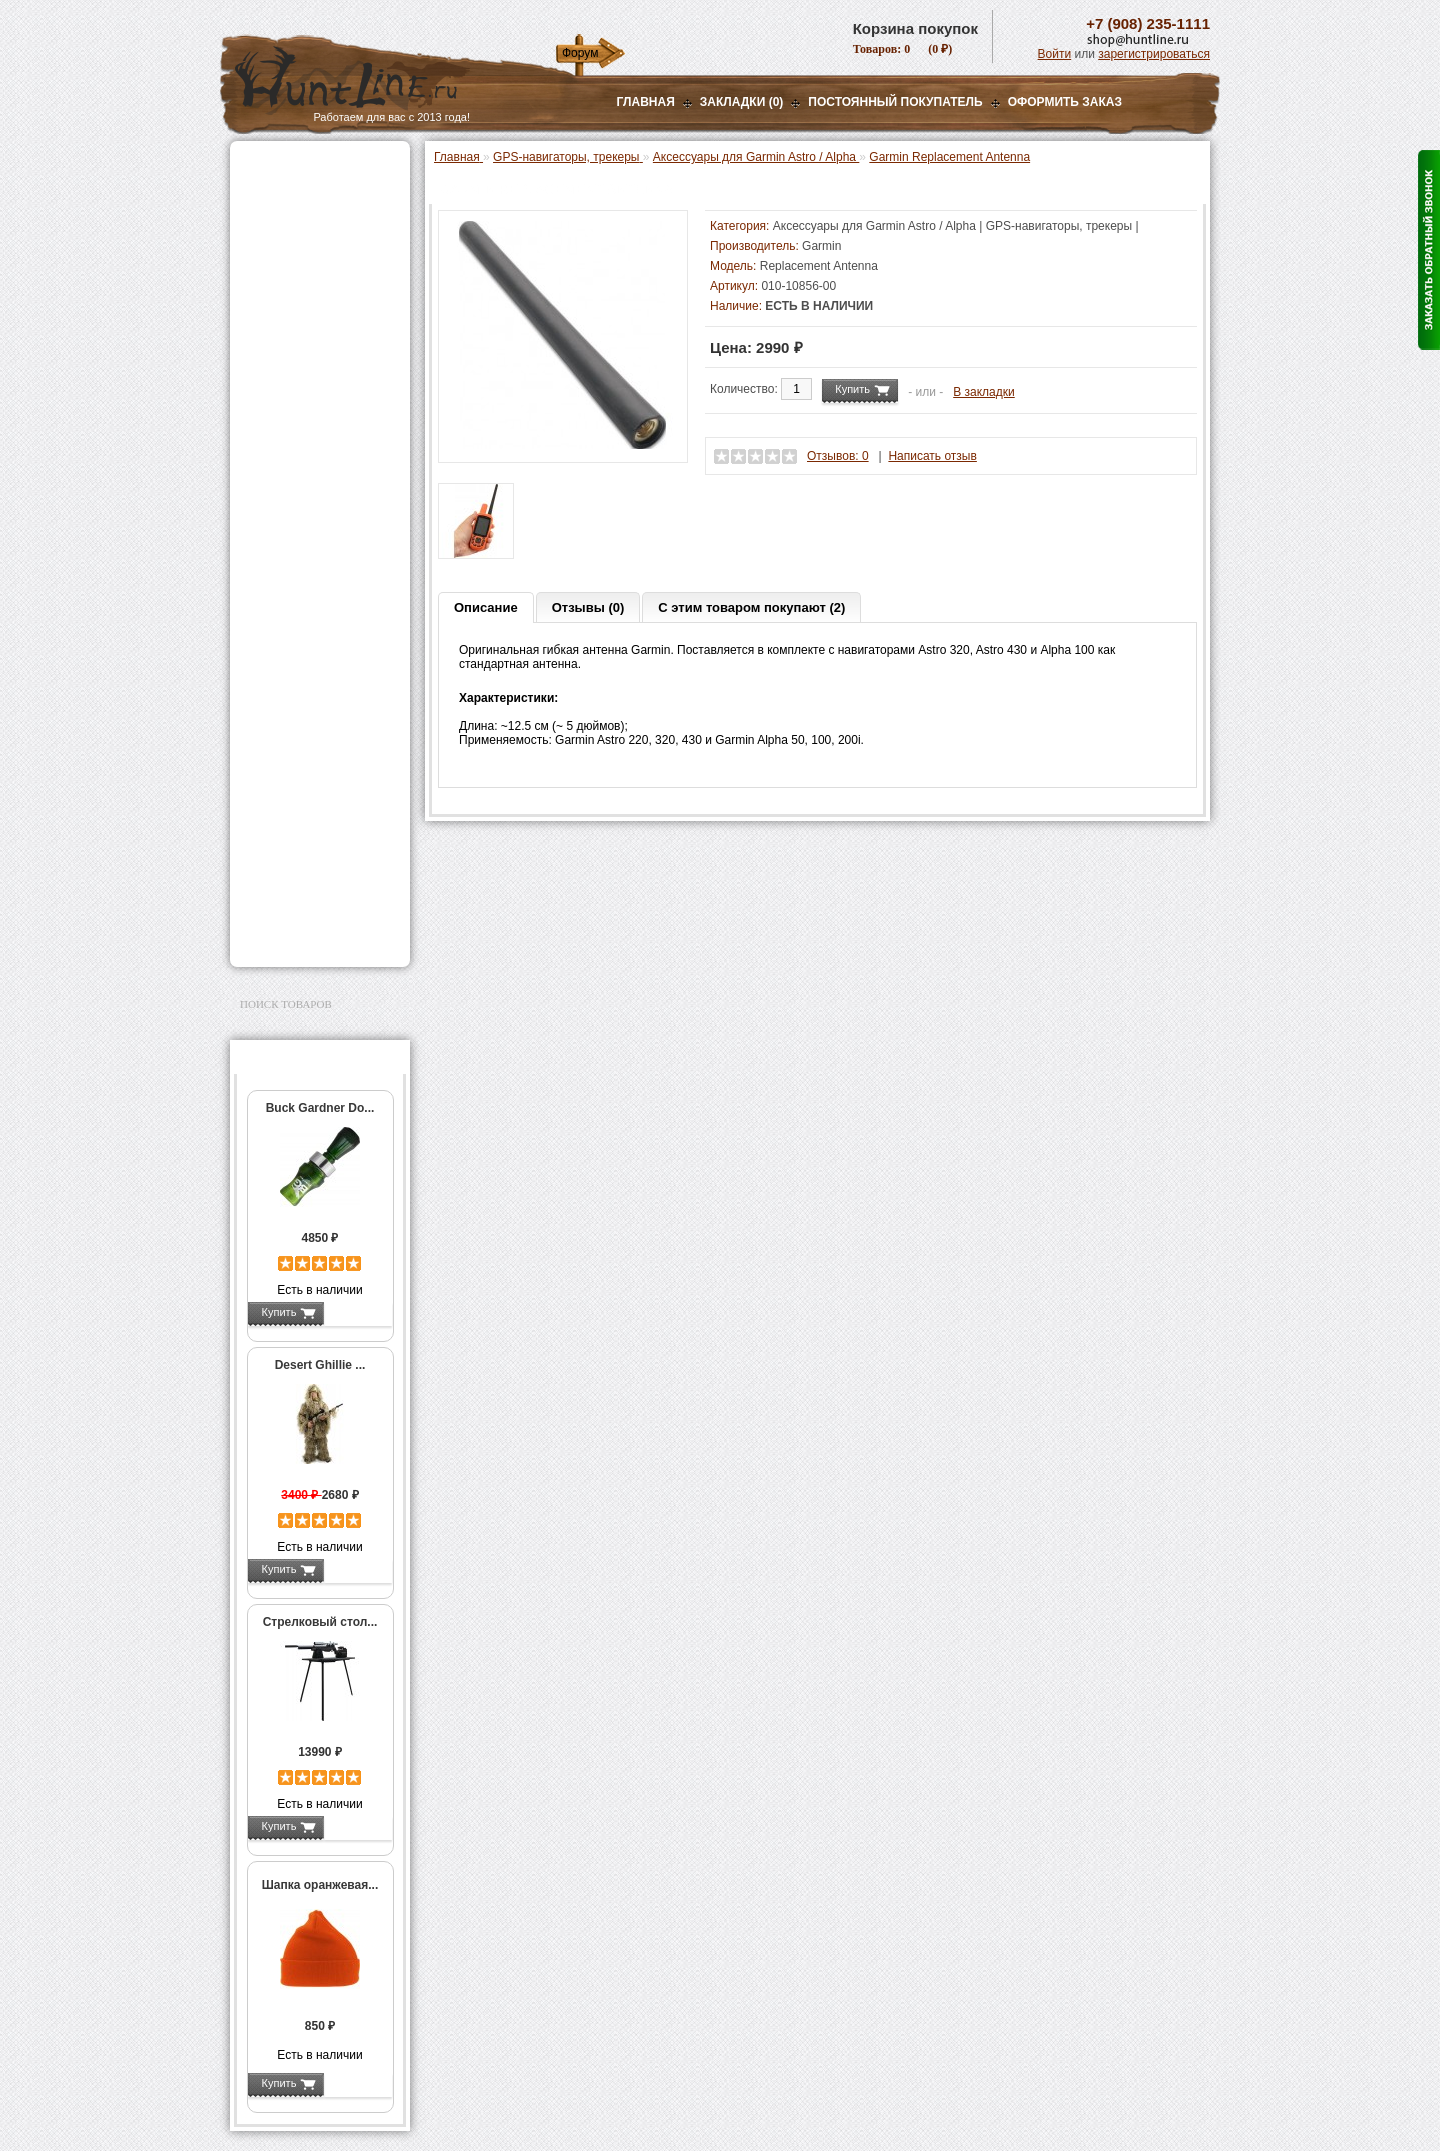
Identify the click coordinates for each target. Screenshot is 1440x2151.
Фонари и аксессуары (308, 431)
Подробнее (357, 1312)
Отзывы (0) (588, 607)
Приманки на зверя (300, 381)
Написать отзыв (932, 456)
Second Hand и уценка (308, 935)
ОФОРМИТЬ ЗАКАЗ (1065, 102)
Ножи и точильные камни (319, 846)
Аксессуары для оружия (315, 732)
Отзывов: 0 (838, 456)
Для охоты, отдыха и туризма (305, 814)
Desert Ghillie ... (320, 1365)
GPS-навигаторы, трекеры (295, 538)
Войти (1055, 54)
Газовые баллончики (306, 167)
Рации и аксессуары (303, 292)
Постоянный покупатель (895, 102)
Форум (580, 53)
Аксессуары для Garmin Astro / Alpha (319, 594)
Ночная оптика (286, 242)
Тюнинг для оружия (301, 757)
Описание (486, 607)
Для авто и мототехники (314, 910)
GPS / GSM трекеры (316, 643)
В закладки (984, 392)
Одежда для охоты (298, 668)
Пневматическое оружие (316, 192)
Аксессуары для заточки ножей (316, 878)
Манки (261, 317)
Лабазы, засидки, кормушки (294, 349)
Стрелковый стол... (320, 1622)
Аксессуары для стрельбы (291, 700)
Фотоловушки (284, 481)
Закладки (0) (742, 102)
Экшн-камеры (284, 506)
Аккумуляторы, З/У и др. (315, 456)
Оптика (264, 217)
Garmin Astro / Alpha (315, 566)
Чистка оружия (287, 782)
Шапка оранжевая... (320, 1885)
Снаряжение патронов (309, 406)
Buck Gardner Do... (320, 1108)
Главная (646, 102)
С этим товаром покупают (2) (751, 607)
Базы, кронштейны (300, 267)
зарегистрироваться (1154, 54)
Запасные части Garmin (326, 622)
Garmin (821, 246)
